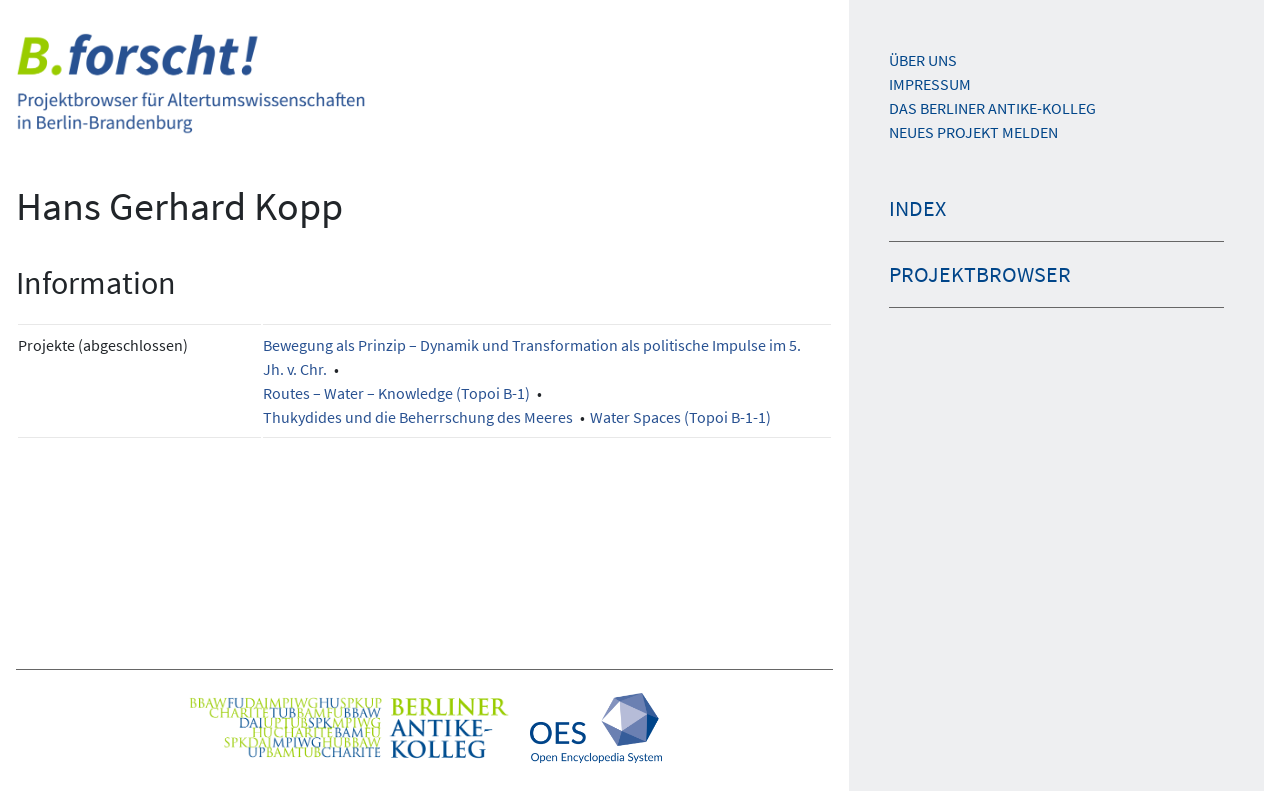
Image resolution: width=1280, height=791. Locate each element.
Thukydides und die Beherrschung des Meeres (418, 417)
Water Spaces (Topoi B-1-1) (680, 417)
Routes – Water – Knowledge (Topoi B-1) (396, 393)
